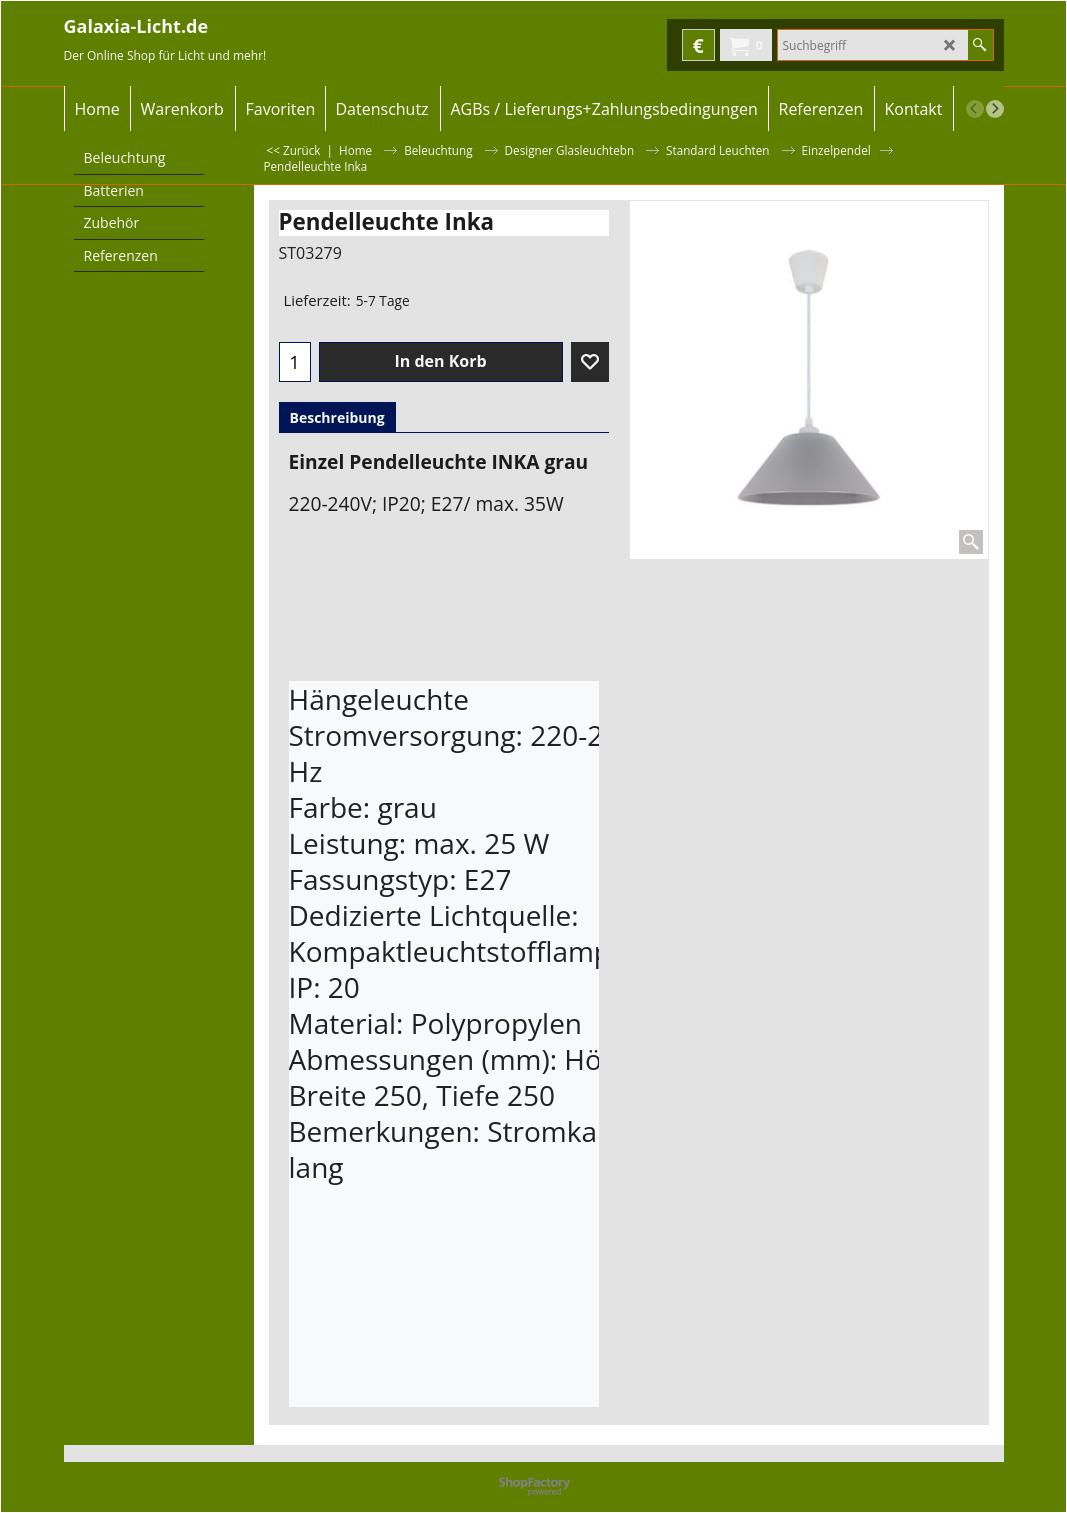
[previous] (975, 109)
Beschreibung (337, 417)
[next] (995, 109)
